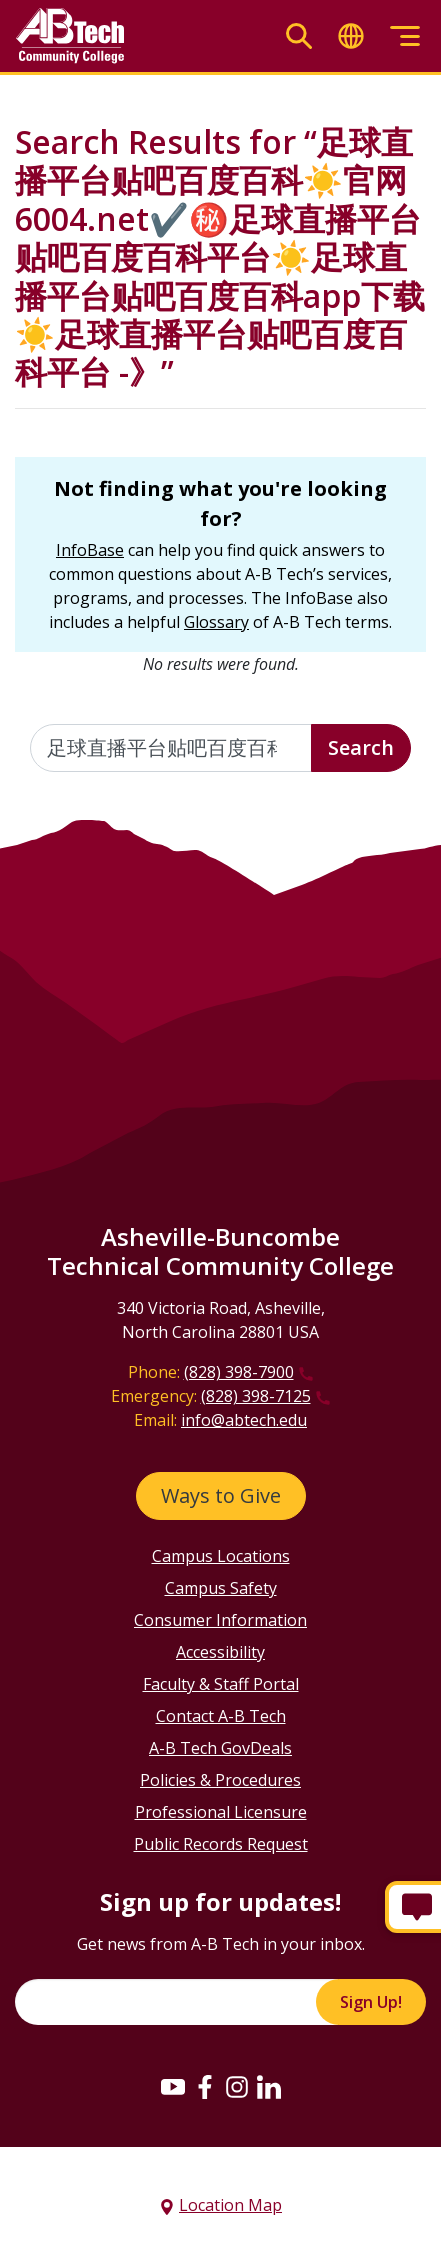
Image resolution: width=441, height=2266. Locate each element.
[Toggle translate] (351, 36)
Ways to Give (221, 1495)
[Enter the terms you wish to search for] (171, 748)
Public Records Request (221, 1844)
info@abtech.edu (244, 1420)
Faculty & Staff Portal (221, 1684)
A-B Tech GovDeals (220, 1748)
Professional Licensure (221, 1812)
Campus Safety (221, 1588)
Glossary (216, 622)
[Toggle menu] (405, 36)
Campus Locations (221, 1556)
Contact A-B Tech (221, 1716)
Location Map (230, 2205)
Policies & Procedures (220, 1780)
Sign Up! (371, 2002)
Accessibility (220, 1652)
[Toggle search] (299, 36)
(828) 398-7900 (239, 1372)
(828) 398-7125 (256, 1396)
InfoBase (90, 550)
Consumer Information (220, 1620)
